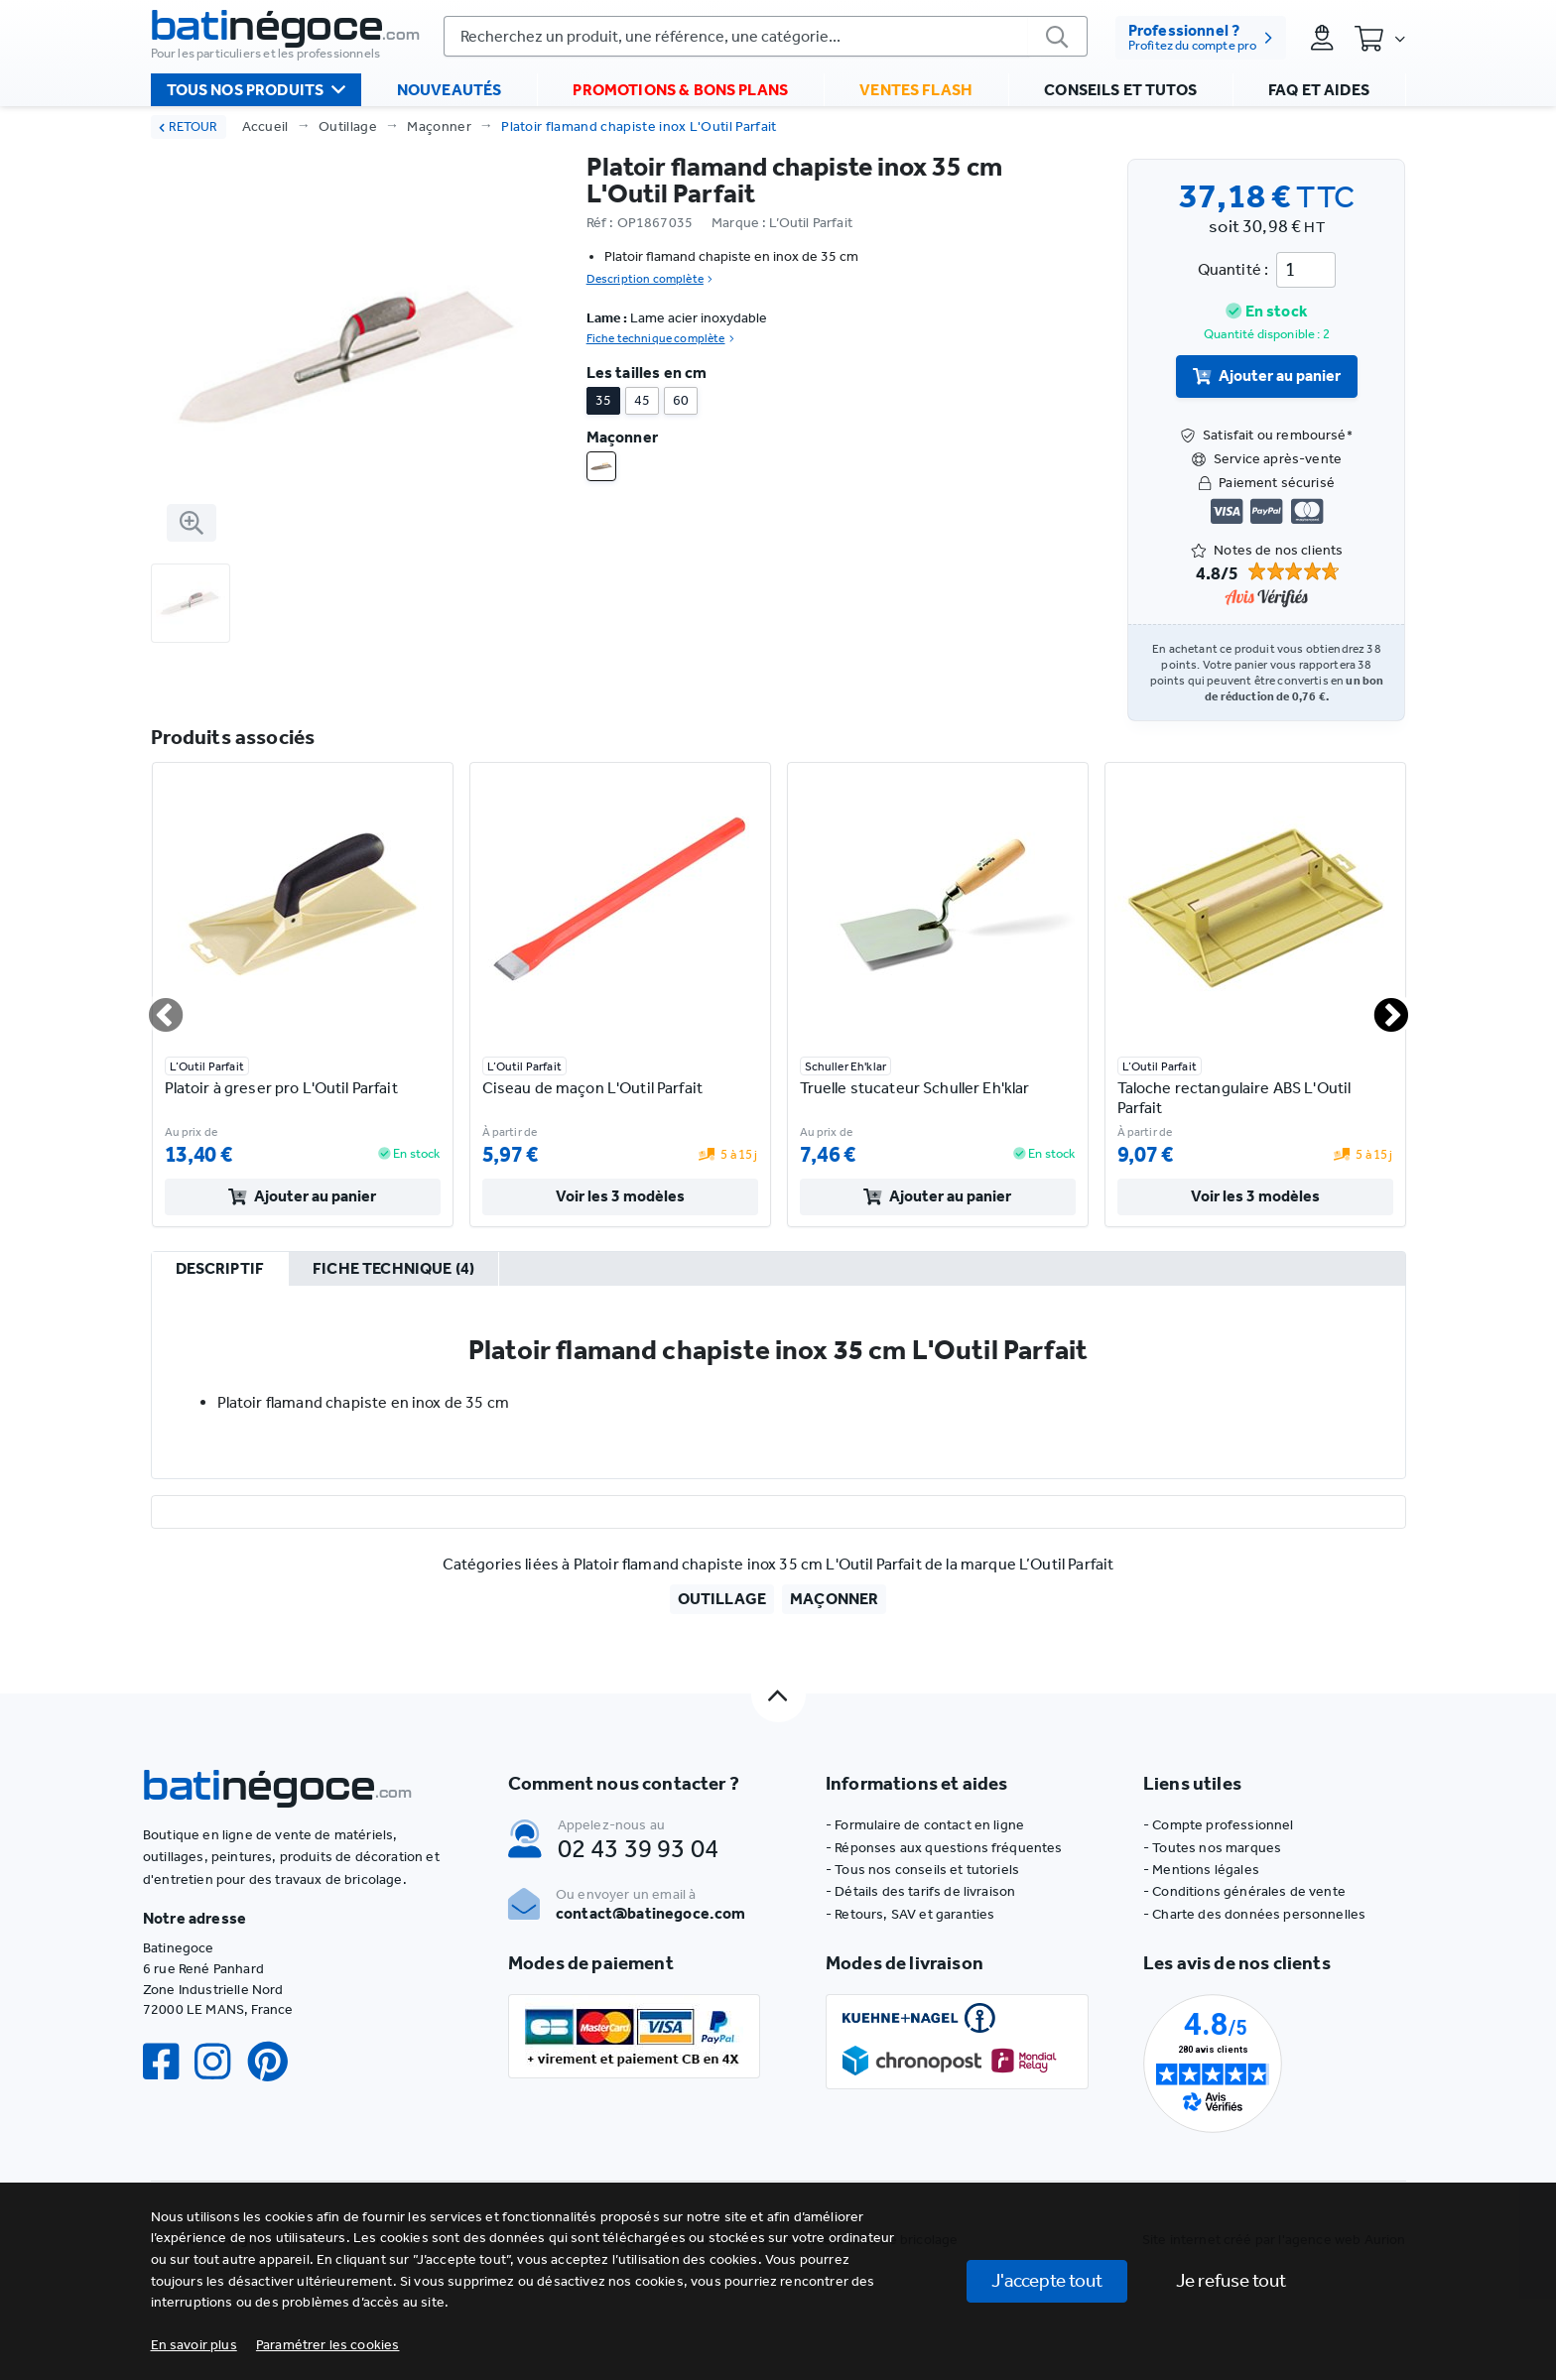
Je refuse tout (1231, 2280)
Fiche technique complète (660, 338)
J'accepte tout (1046, 2280)
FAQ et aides (1318, 89)
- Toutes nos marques (1212, 1847)
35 (603, 400)
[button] (328, 2344)
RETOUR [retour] (188, 126)
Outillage (348, 126)
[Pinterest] (276, 2062)
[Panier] (1379, 38)
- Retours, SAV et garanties (910, 1914)
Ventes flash (915, 89)
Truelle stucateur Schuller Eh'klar (915, 1087)
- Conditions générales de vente (1244, 1891)
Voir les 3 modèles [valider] (620, 1196)
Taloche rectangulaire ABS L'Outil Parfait (1234, 1097)
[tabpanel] (778, 1382)
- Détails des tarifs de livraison (920, 1891)
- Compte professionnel (1218, 1824)
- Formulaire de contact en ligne (925, 1824)
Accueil (265, 126)
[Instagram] (220, 2062)
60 (681, 400)
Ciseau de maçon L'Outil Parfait (592, 1087)
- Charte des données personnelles (1254, 1914)
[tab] (220, 1270)
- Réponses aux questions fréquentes (944, 1847)
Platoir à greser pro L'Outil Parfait (281, 1087)
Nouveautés (449, 89)
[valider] (1058, 36)
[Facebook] (168, 2062)
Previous (154, 1007)
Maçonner (439, 126)
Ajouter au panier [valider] (1267, 375)
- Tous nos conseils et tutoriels (922, 1869)
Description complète (649, 279)
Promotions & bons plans (680, 89)
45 (642, 400)
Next (1379, 1007)
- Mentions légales (1201, 1869)
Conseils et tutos (1120, 89)
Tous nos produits (256, 89)
